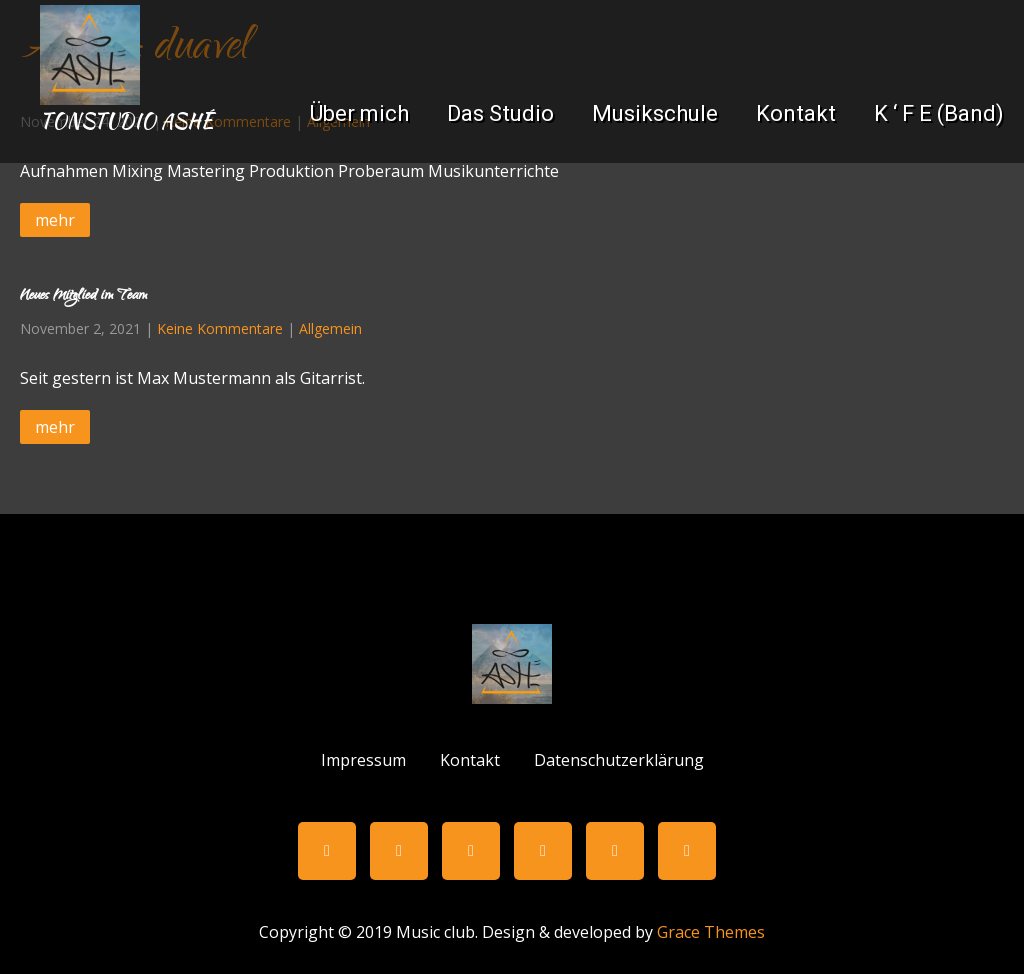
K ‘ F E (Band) (939, 113)
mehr (55, 220)
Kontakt (796, 113)
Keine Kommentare (220, 328)
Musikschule (655, 113)
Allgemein (330, 328)
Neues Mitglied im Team (83, 296)
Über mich (359, 113)
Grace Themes (711, 932)
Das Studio (500, 113)
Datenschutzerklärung (619, 757)
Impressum (363, 757)
